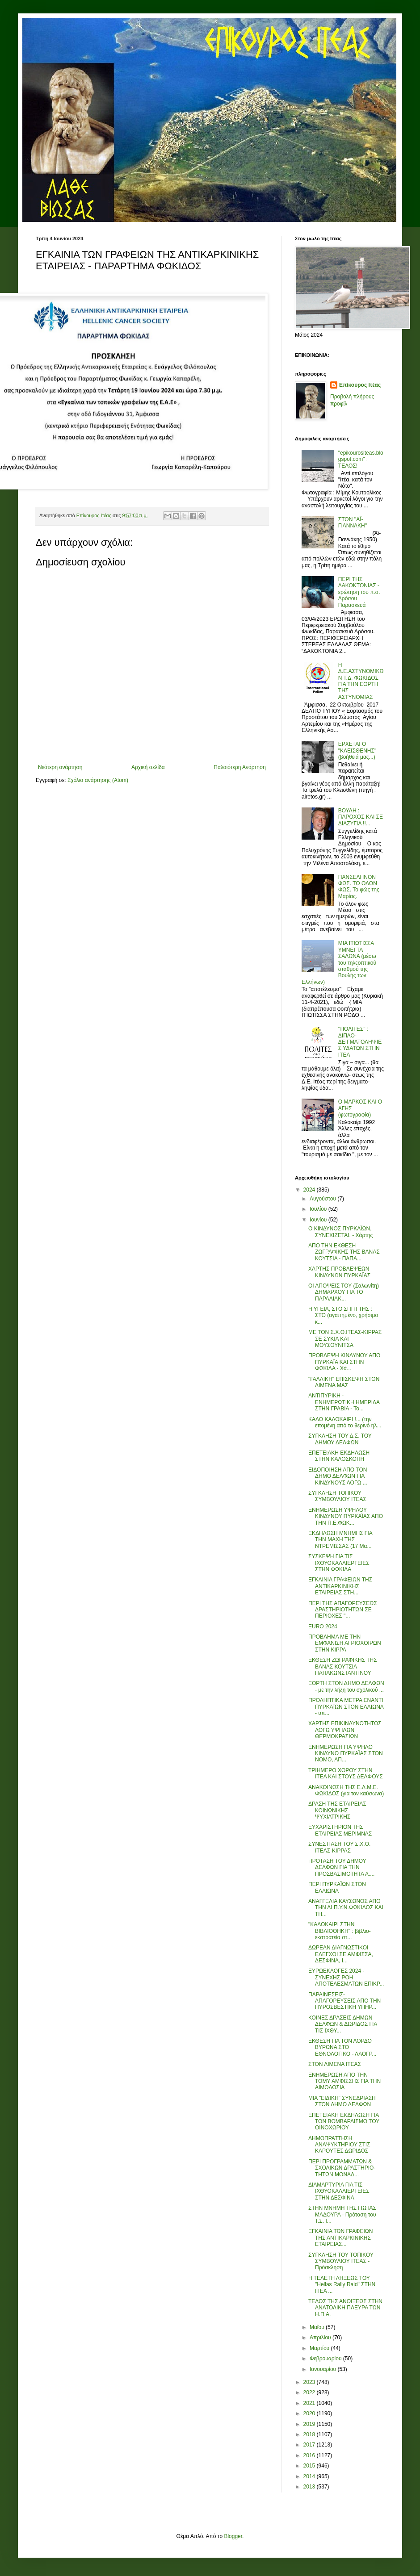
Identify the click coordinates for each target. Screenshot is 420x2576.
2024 (310, 1190)
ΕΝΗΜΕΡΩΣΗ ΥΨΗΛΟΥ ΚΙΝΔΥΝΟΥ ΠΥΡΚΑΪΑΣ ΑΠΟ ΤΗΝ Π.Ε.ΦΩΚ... (345, 1516)
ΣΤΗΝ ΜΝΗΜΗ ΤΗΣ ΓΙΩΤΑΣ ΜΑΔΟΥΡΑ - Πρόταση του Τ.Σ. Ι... (342, 2214)
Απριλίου (321, 2337)
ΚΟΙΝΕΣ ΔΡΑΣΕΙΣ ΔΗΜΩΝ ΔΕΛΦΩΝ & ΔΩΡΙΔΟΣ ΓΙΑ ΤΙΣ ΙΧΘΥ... (342, 2024)
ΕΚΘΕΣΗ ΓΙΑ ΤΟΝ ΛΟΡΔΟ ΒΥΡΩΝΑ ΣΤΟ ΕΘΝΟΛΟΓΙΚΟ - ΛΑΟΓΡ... (342, 2047)
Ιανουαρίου (324, 2369)
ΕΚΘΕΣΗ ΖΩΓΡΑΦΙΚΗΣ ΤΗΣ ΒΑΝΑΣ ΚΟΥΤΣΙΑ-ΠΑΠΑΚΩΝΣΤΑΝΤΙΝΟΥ (342, 1666)
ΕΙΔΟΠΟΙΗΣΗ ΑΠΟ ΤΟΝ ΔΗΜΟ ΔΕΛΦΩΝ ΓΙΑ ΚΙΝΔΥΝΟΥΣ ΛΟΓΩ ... (337, 1476)
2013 (310, 2487)
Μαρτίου (320, 2348)
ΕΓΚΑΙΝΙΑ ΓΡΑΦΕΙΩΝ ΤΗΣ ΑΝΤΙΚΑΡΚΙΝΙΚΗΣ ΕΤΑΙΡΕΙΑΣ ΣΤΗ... (340, 1586)
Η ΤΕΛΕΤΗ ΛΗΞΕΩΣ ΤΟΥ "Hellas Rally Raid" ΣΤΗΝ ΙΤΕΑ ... (341, 2284)
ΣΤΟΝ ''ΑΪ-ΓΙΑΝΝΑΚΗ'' (352, 522)
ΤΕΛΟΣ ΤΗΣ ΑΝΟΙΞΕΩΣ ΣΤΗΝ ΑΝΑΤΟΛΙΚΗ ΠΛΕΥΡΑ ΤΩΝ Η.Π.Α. (345, 2307)
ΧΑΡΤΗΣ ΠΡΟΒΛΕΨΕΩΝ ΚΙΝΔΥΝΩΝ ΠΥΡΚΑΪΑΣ (339, 1272)
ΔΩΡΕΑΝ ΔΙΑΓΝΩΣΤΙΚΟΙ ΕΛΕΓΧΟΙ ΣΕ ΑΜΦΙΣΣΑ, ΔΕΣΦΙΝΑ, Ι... (340, 1954)
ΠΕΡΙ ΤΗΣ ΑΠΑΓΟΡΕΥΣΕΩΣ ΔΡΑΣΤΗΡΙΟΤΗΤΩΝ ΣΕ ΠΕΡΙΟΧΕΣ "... (342, 1609)
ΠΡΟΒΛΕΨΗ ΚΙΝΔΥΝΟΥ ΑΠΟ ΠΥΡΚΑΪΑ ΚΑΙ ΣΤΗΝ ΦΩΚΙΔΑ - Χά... (344, 1362)
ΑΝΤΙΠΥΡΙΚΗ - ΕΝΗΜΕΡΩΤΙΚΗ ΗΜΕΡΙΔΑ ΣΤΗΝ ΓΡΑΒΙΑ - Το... (343, 1402)
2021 (310, 2403)
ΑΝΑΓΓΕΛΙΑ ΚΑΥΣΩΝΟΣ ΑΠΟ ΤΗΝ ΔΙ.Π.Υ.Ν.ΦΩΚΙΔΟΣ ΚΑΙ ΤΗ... (345, 1907)
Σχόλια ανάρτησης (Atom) (97, 780)
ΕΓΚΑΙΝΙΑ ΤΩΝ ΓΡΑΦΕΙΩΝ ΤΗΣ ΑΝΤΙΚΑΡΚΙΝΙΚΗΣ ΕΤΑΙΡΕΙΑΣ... (340, 2237)
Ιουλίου (319, 1209)
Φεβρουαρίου (326, 2358)
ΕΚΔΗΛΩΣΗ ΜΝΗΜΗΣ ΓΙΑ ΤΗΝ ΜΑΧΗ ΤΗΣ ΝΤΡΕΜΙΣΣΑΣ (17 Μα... (340, 1539)
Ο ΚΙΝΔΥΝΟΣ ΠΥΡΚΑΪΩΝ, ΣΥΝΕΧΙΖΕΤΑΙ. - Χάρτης (340, 1231)
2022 (310, 2392)
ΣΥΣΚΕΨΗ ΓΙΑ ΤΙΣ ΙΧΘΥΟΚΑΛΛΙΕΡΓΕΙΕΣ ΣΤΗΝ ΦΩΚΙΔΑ (339, 1562)
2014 (310, 2476)
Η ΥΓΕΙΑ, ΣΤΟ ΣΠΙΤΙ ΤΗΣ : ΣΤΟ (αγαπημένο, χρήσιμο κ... (343, 1315)
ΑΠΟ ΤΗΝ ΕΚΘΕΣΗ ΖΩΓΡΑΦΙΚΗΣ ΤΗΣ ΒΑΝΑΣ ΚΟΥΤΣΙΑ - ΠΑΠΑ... (344, 1252)
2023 (310, 2382)
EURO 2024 (322, 1626)
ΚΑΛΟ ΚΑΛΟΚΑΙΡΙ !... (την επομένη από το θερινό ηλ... (344, 1422)
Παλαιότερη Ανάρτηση (240, 767)
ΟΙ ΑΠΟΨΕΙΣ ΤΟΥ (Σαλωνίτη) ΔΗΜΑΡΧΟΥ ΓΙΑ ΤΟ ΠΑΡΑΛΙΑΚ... (343, 1292)
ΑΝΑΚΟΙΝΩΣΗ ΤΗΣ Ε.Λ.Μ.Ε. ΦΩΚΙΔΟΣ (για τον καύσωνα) (346, 1790)
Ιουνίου (319, 1220)
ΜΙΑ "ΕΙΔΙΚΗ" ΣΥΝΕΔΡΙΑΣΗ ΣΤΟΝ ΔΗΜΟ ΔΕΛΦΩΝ (342, 2101)
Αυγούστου (323, 1199)
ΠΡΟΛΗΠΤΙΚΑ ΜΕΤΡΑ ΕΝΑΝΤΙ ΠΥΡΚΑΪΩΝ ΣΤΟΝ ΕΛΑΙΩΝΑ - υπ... (345, 1706)
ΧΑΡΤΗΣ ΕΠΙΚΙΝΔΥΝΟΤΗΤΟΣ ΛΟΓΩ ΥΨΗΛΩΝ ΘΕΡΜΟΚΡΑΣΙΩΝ (345, 1730)
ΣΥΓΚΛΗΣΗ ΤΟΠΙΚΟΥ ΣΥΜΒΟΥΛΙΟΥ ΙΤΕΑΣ (337, 1496)
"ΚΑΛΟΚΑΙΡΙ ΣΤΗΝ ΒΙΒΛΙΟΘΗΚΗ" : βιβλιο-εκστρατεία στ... (339, 1930)
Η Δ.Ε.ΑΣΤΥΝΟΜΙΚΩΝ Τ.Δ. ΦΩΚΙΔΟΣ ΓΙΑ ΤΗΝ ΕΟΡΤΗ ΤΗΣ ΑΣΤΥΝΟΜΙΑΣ (361, 681)
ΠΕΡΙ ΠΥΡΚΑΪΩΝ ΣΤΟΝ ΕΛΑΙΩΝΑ (337, 1887)
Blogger (233, 2536)
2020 (310, 2413)
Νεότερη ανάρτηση (60, 767)
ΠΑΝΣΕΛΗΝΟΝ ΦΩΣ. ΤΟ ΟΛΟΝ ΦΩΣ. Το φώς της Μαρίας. (358, 886)
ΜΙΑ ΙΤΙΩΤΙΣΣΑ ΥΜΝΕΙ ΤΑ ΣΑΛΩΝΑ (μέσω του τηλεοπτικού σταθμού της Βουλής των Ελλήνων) (339, 962)
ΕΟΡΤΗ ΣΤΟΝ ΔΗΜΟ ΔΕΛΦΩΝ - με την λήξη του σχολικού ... (346, 1686)
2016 (310, 2455)
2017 (310, 2445)
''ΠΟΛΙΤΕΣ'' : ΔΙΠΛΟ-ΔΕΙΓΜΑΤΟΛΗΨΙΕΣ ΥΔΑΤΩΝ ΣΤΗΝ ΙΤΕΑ (360, 1042)
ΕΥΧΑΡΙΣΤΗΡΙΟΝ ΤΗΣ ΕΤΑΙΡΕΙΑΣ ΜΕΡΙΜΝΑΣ (340, 1830)
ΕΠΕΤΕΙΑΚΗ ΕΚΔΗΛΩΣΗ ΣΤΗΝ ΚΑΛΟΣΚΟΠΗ (339, 1456)
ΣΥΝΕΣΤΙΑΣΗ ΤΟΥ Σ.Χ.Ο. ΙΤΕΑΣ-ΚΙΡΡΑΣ (339, 1847)
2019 (310, 2424)
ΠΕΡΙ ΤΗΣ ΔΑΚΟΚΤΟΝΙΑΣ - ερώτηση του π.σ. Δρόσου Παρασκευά (359, 592)
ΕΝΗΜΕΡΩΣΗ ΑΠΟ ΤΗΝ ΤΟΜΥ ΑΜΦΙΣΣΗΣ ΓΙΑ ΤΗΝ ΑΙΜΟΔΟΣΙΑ (344, 2081)
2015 (310, 2466)
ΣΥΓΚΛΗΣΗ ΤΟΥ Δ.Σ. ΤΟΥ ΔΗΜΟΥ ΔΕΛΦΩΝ (340, 1439)
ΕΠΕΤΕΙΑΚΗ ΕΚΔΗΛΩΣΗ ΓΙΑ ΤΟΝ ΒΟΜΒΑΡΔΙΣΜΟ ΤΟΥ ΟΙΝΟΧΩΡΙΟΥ (343, 2121)
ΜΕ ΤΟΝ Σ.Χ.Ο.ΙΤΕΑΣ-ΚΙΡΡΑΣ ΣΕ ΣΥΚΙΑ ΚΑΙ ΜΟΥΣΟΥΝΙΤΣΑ (345, 1338)
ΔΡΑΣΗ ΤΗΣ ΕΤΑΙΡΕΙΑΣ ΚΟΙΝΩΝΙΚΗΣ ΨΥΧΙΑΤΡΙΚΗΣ (337, 1810)
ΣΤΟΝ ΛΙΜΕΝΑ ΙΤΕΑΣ (334, 2064)
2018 (310, 2434)
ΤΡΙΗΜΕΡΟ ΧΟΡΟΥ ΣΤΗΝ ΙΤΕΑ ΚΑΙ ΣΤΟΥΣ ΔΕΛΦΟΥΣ (345, 1773)
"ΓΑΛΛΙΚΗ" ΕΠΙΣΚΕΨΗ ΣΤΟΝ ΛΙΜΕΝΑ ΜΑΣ (343, 1382)
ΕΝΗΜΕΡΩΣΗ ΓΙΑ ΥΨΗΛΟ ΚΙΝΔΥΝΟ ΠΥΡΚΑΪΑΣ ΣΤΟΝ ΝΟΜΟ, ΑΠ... (345, 1753)
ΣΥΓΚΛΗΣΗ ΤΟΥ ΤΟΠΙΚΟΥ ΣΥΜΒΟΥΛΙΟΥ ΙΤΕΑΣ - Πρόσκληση (341, 2261)
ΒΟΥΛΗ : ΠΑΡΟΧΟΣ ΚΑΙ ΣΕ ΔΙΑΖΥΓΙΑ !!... (360, 817)
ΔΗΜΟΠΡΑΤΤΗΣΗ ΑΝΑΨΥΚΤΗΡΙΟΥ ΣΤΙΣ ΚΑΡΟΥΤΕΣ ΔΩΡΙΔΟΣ (339, 2144)
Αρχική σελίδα (148, 767)
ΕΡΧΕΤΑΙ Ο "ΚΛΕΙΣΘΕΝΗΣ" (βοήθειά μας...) (357, 750)
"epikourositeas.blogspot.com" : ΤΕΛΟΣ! (360, 459)
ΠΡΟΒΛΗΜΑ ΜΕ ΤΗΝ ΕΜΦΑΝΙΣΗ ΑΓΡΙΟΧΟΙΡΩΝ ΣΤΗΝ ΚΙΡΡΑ (344, 1643)
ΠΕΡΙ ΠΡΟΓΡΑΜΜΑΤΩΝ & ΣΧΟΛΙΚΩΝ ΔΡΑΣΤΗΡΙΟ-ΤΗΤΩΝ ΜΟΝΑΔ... (341, 2168)
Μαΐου (318, 2327)
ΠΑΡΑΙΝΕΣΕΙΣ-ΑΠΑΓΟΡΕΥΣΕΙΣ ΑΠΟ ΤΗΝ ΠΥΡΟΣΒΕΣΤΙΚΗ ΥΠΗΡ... (344, 2001)
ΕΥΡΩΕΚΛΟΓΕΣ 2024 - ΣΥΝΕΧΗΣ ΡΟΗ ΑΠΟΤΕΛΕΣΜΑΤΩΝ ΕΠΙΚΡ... (346, 1977)
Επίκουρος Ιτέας (360, 385)
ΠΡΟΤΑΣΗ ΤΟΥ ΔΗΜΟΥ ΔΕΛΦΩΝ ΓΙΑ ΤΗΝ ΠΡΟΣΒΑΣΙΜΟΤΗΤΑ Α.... (341, 1867)
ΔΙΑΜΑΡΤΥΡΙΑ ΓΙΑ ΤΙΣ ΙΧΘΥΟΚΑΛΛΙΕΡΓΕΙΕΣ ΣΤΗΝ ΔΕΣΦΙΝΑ (339, 2191)
